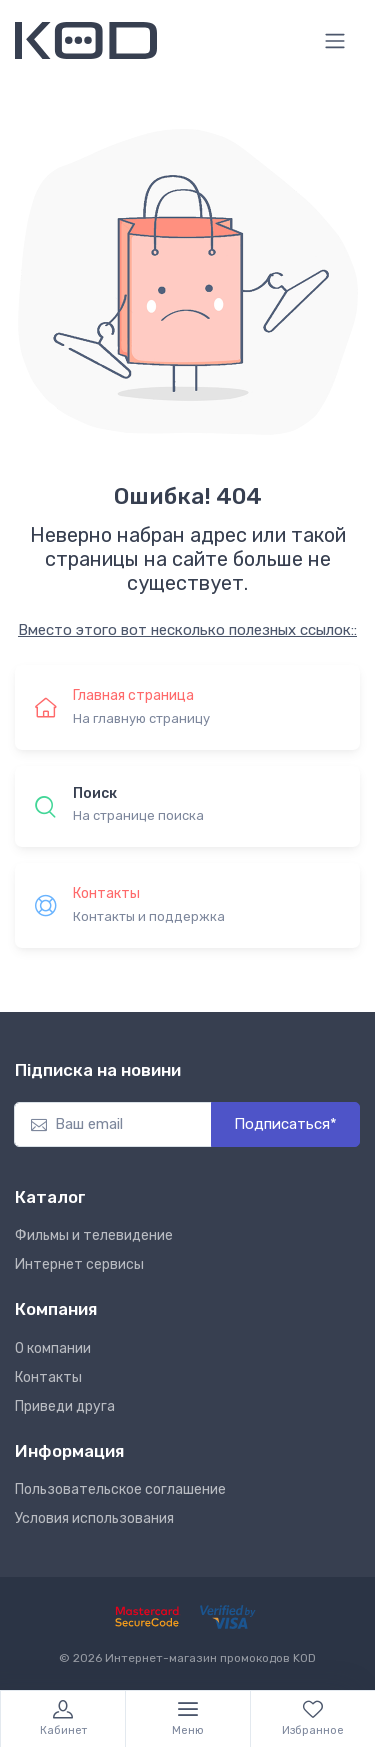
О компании (53, 1348)
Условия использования (94, 1518)
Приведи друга (65, 1406)
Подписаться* (285, 1124)
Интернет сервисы (79, 1264)
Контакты (48, 1377)
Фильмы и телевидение (94, 1235)
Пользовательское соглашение (120, 1489)
